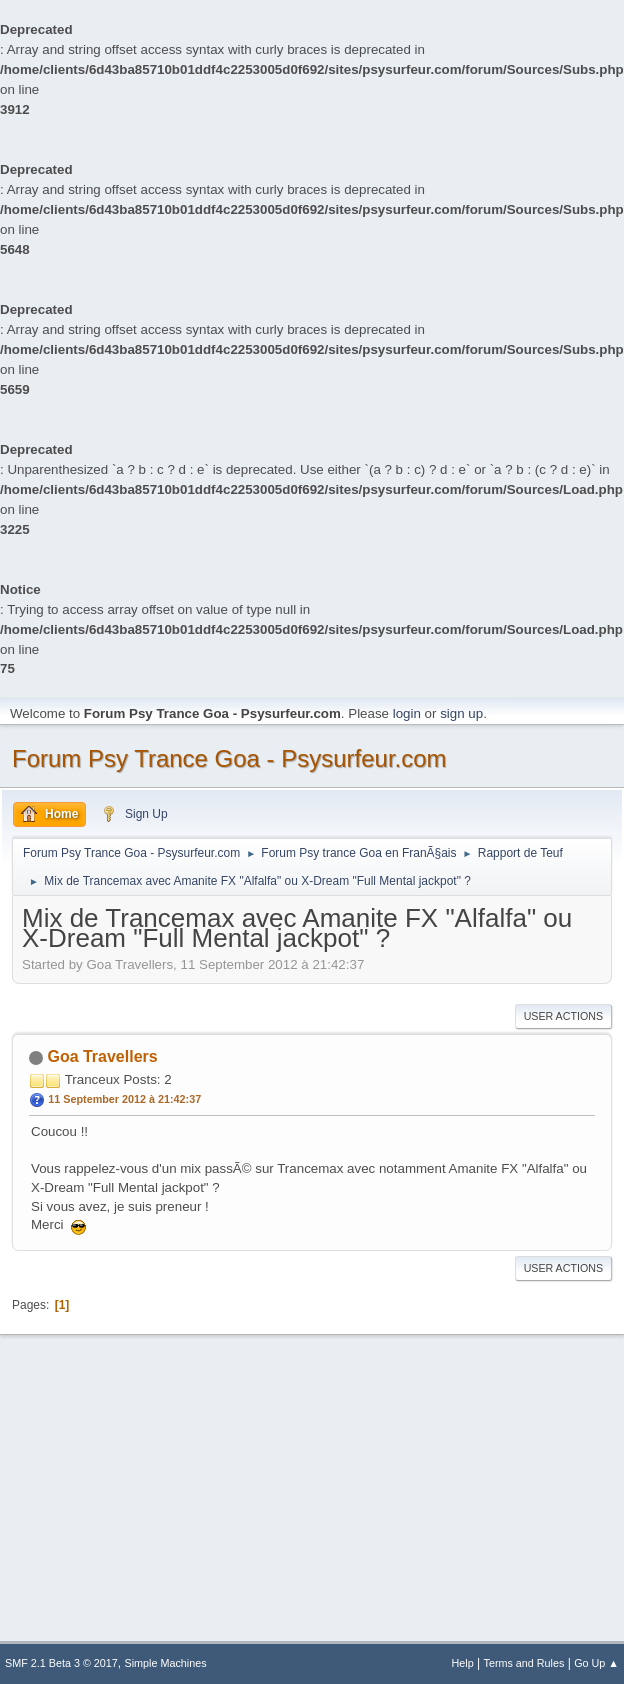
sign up (461, 713)
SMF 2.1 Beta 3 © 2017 (61, 1663)
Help (463, 1663)
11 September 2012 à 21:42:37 (124, 1099)
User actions (563, 1016)
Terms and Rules (524, 1663)
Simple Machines (166, 1663)
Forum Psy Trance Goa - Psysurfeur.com (229, 758)
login (407, 713)
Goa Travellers (102, 1056)
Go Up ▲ (596, 1663)
